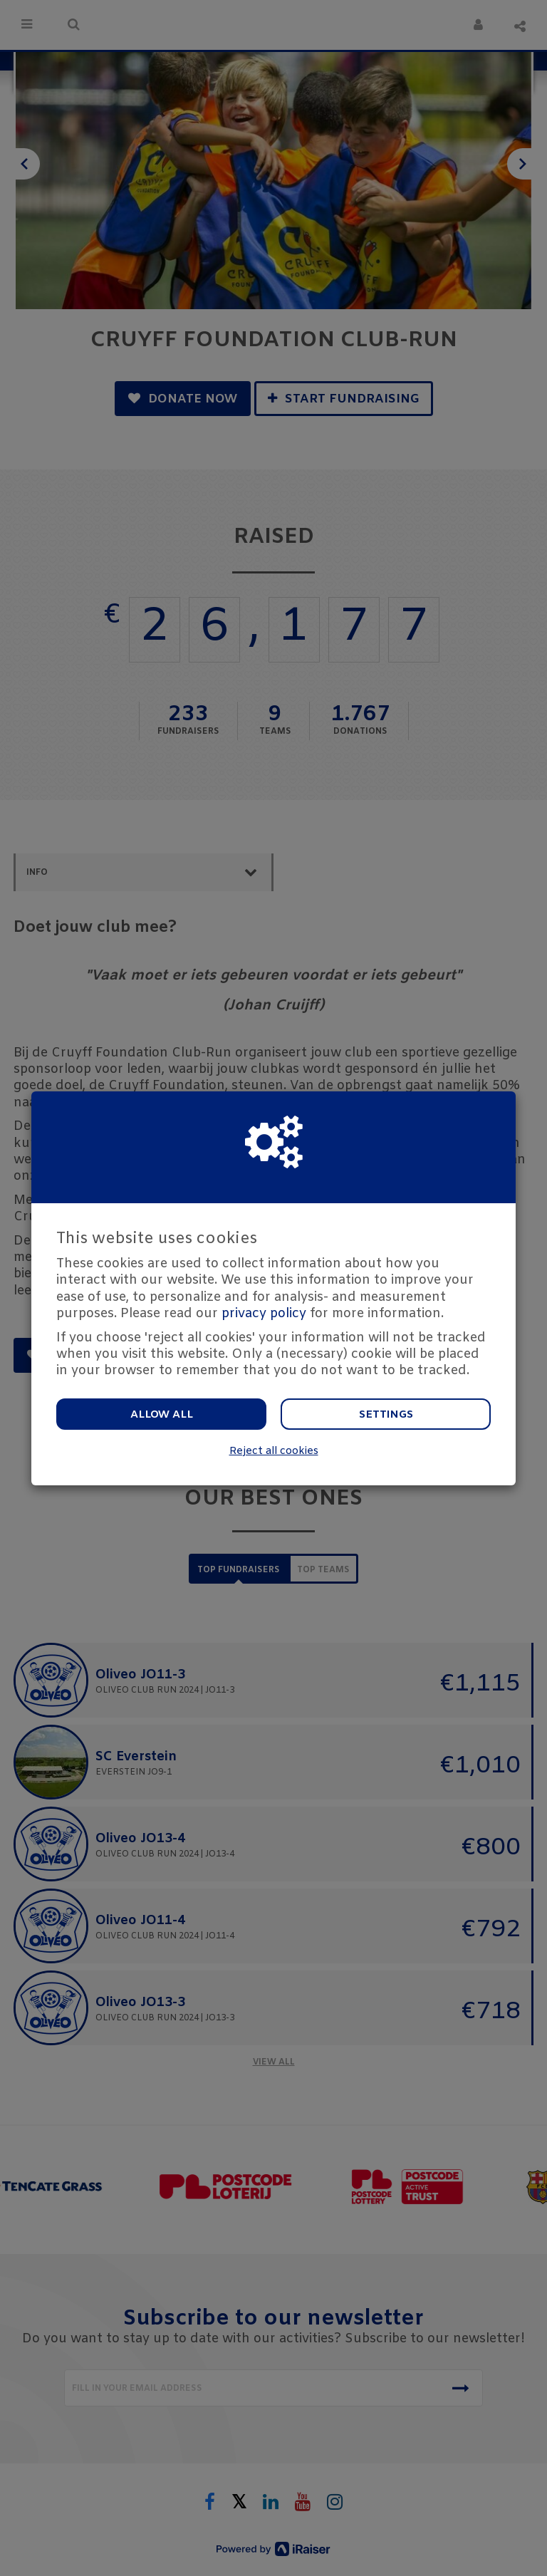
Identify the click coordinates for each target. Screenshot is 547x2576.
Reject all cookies (273, 1451)
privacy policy (264, 1313)
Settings (386, 1415)
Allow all (161, 1415)
